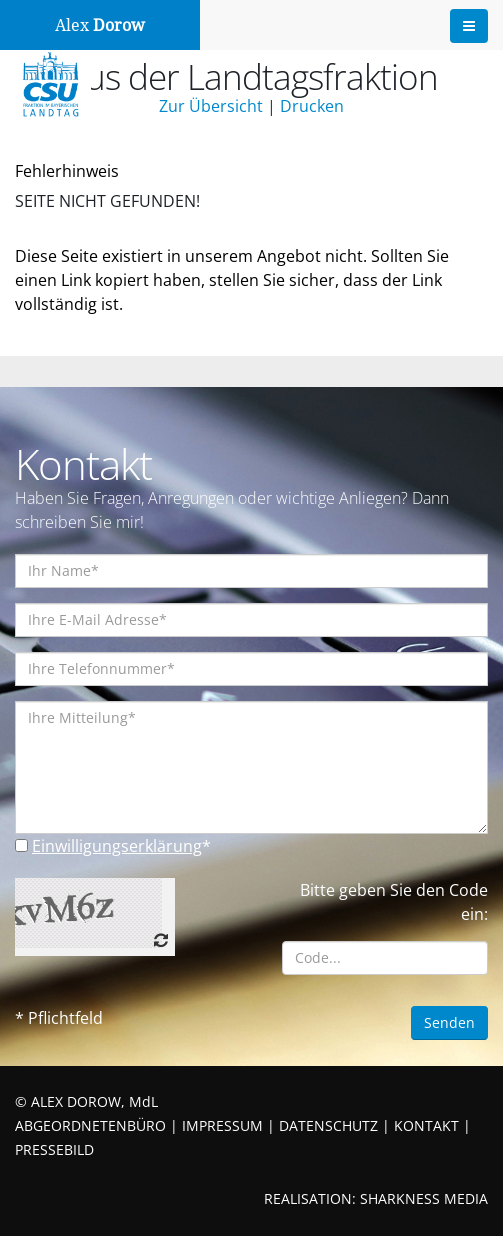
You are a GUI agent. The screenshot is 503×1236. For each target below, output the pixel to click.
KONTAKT (426, 1125)
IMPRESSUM (222, 1125)
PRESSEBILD (54, 1149)
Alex (100, 25)
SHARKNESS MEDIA (424, 1198)
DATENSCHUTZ (328, 1125)
